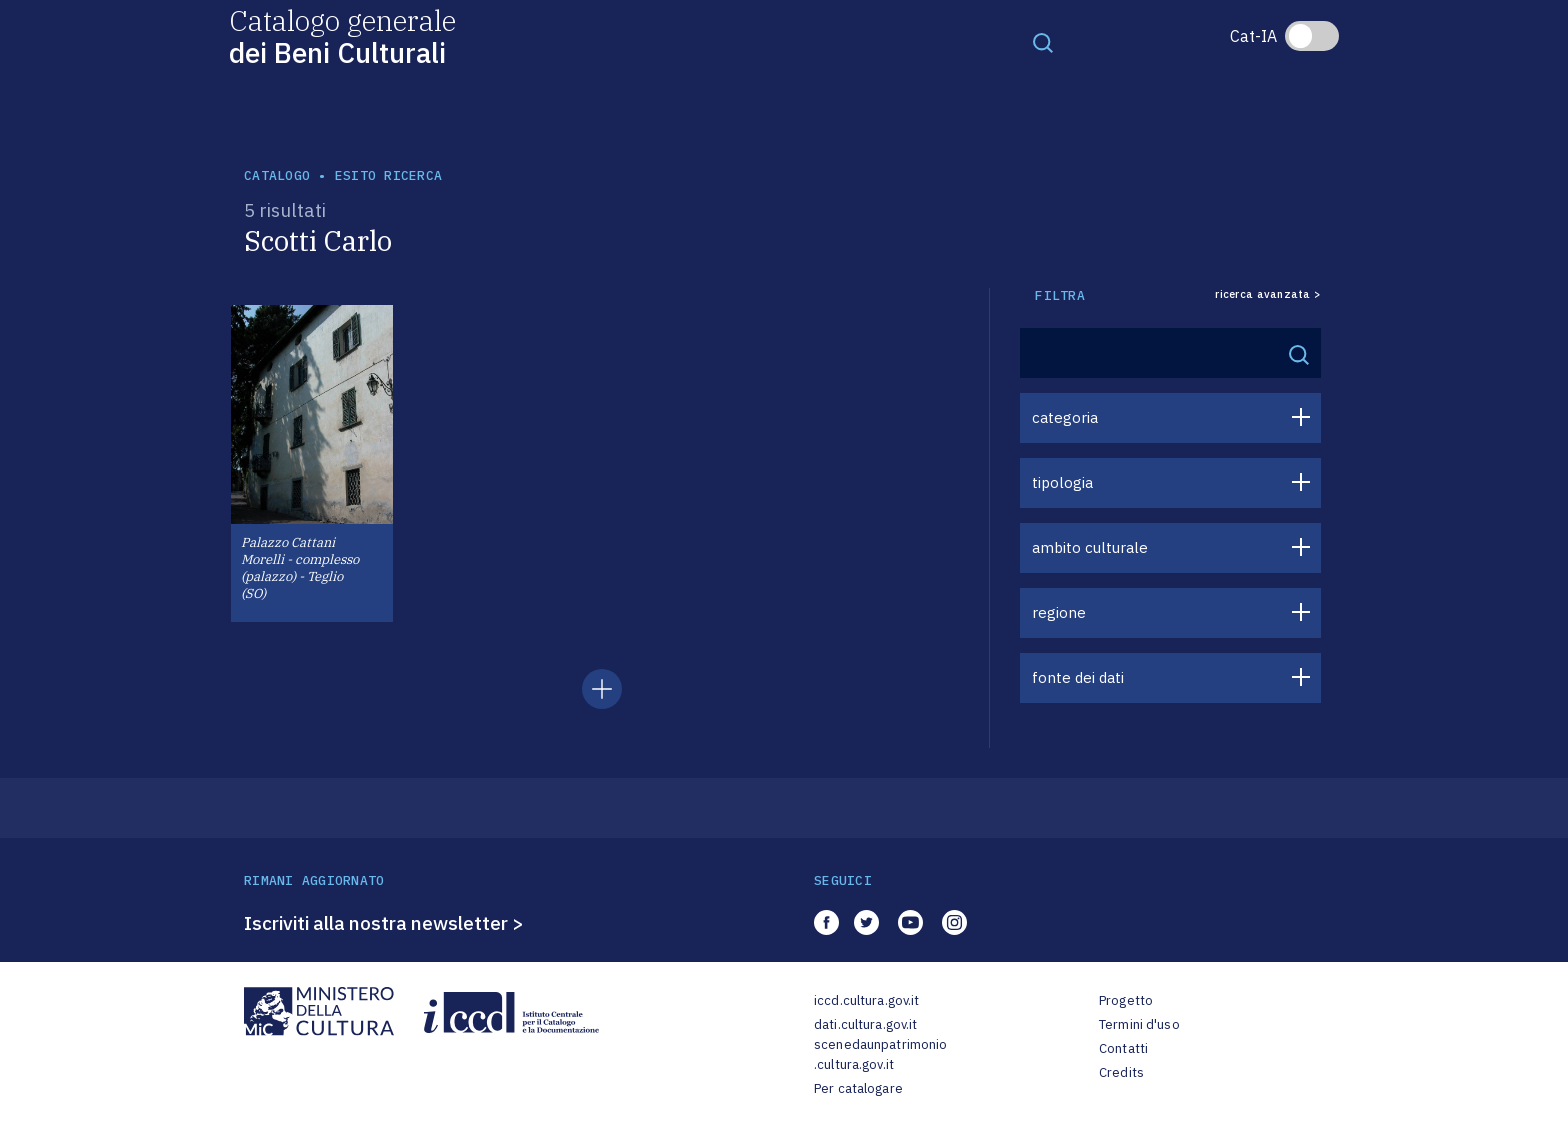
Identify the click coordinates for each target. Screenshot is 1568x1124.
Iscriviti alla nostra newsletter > (384, 923)
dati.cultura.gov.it (865, 1024)
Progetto (1126, 1000)
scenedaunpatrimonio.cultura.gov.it (880, 1054)
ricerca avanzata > (1268, 294)
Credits (1121, 1072)
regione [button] (1059, 612)
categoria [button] (1065, 417)
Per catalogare (858, 1088)
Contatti (1123, 1048)
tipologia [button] (1062, 482)
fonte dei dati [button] (1078, 677)
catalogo (277, 175)
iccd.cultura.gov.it (866, 1000)
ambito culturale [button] (1090, 547)
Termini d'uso (1139, 1024)
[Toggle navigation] (1043, 42)
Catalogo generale (342, 35)
